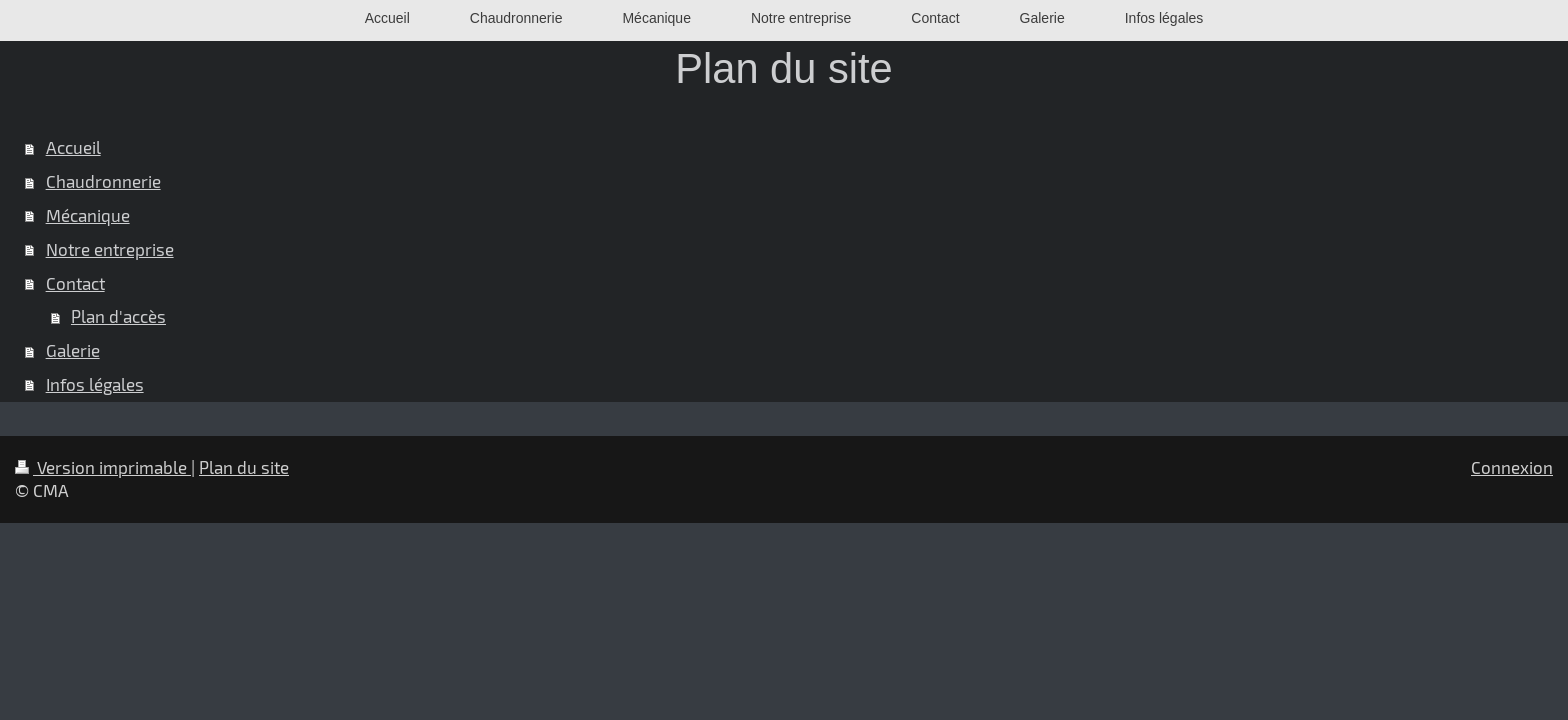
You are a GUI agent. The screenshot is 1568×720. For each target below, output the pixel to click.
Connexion (1512, 467)
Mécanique (88, 215)
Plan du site (244, 467)
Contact (75, 283)
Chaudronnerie (103, 181)
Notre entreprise (110, 249)
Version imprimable (103, 467)
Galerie (73, 350)
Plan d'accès (118, 316)
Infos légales (95, 384)
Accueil (73, 147)
